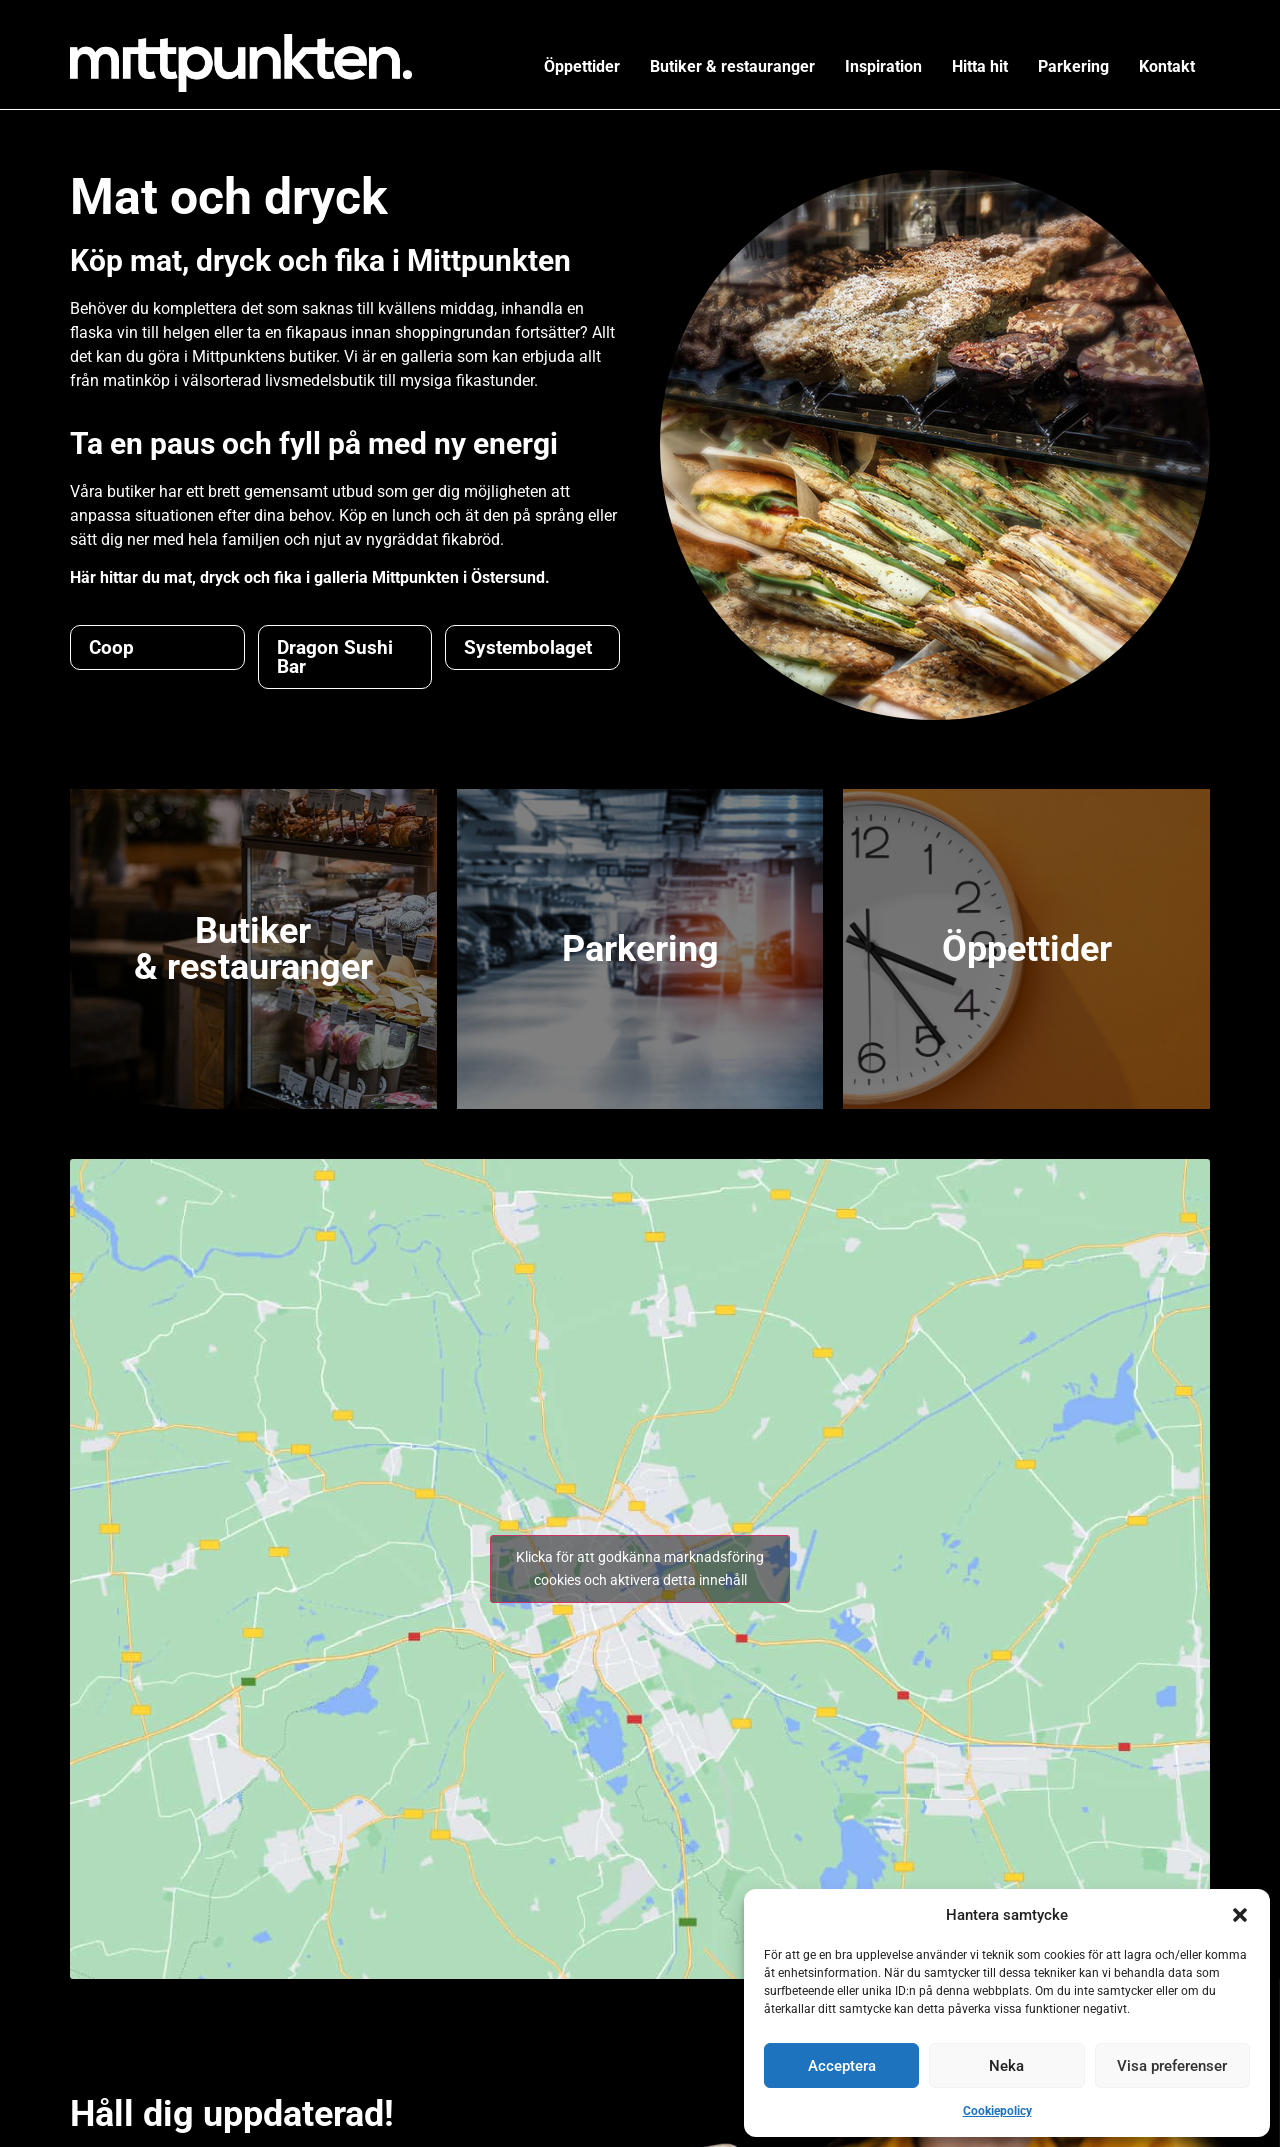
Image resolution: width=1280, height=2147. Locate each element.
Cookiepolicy (997, 2111)
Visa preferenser (1172, 2066)
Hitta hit (980, 66)
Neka (1006, 2066)
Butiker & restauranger (732, 66)
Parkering (1073, 66)
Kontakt (1167, 66)
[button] (1240, 1915)
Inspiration (883, 66)
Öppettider (582, 66)
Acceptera (842, 2066)
